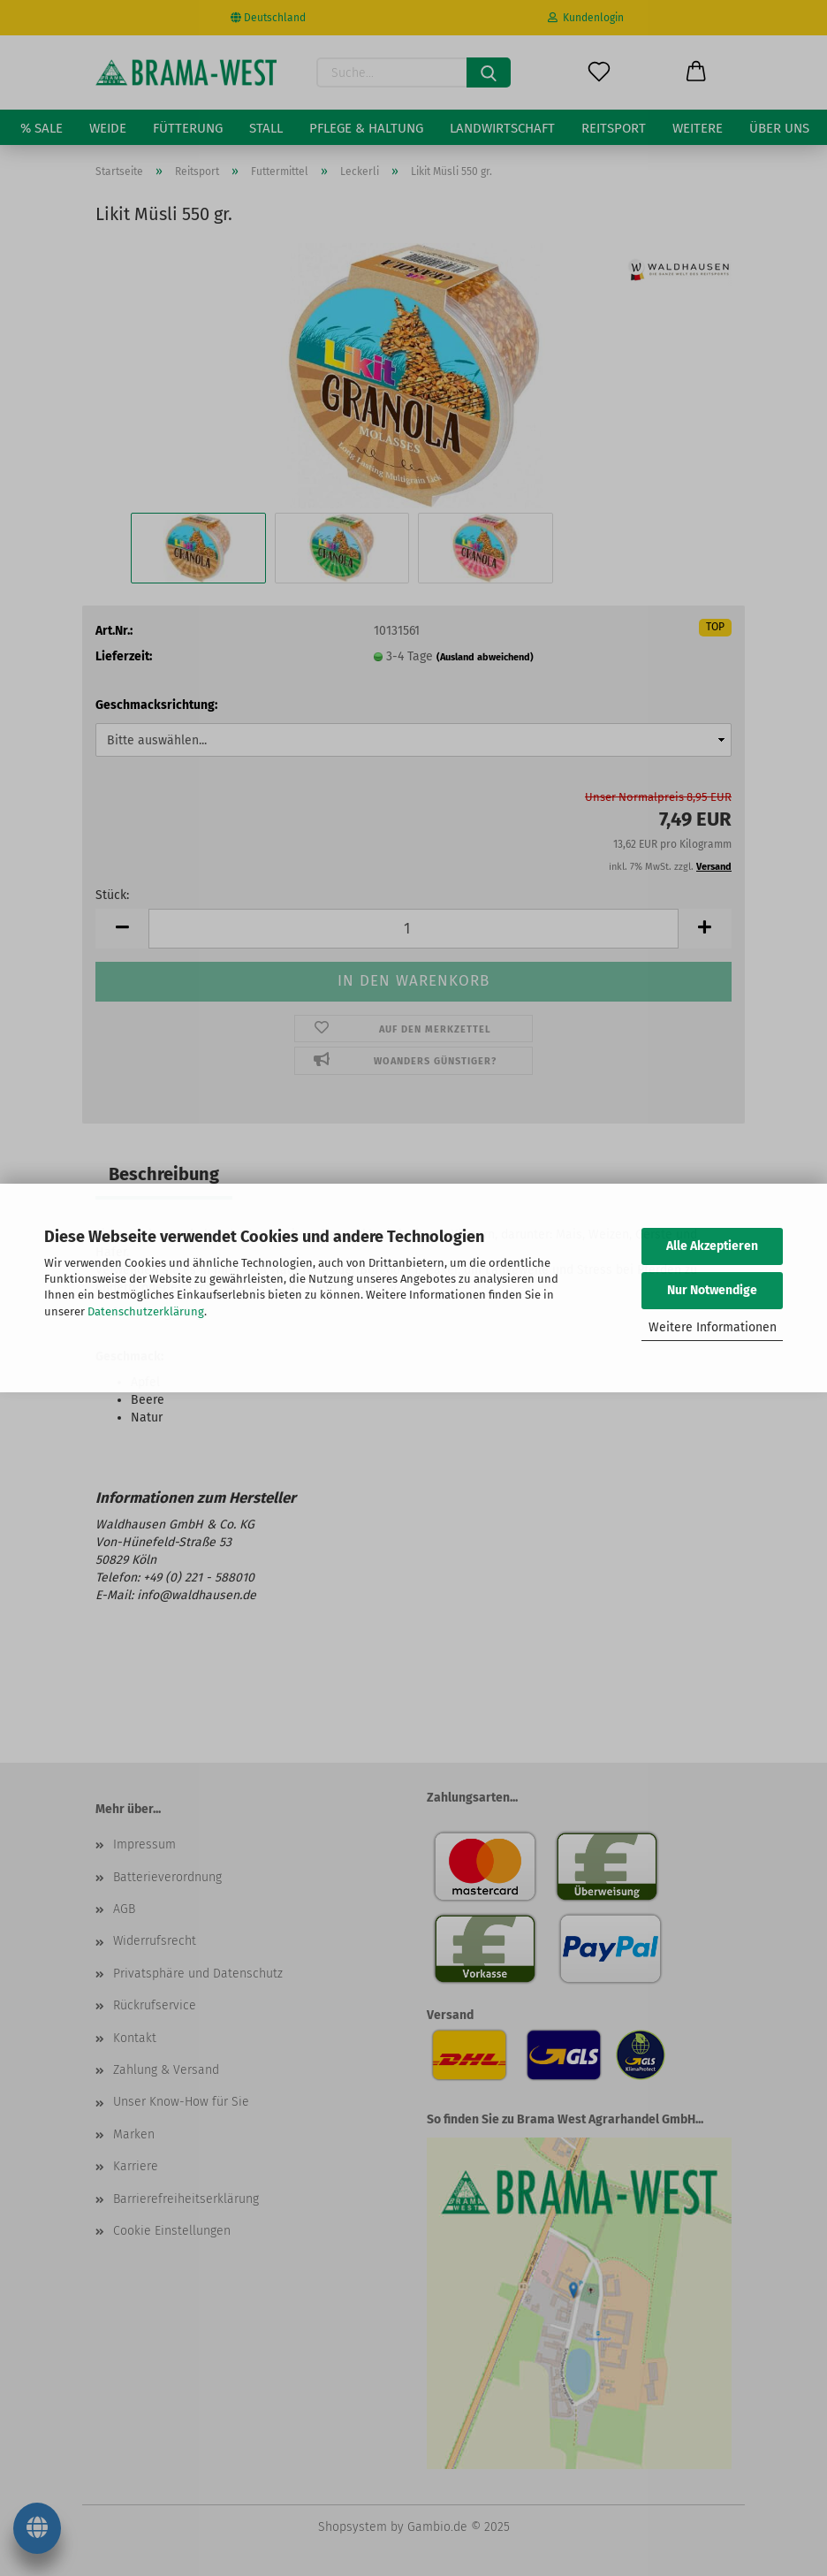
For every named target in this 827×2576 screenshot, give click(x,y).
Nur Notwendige (712, 1290)
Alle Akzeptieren (712, 1246)
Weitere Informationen (713, 1327)
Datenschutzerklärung (145, 1311)
